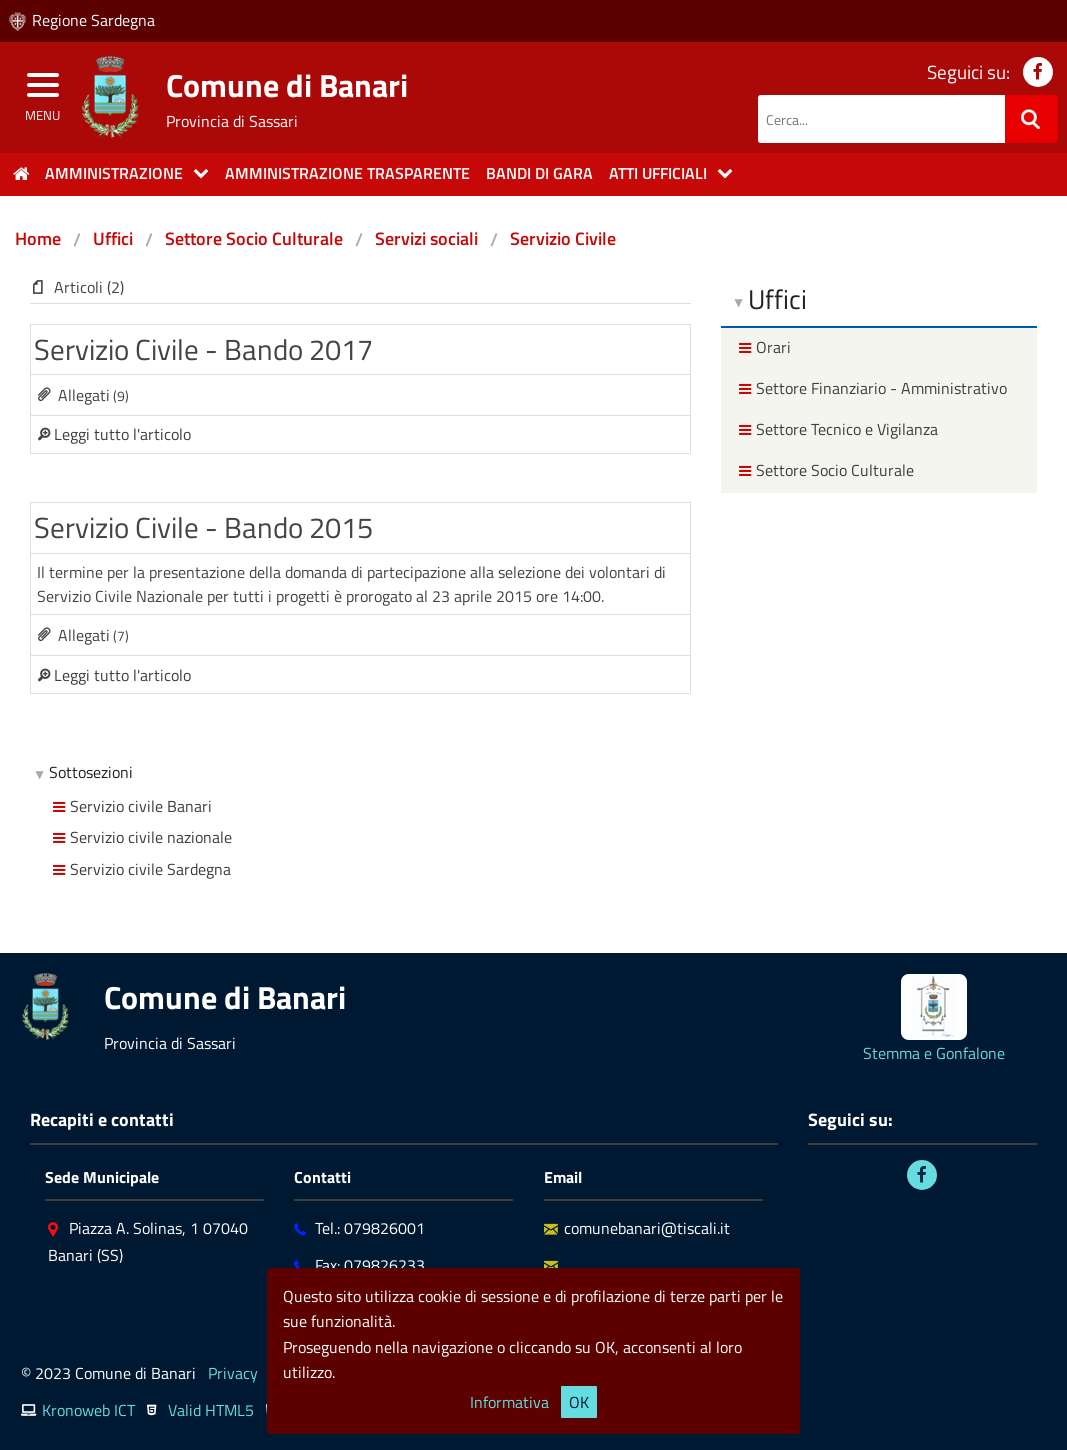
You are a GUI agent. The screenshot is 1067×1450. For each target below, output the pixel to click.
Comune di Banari (287, 85)
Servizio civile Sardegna (139, 869)
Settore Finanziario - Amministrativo (870, 388)
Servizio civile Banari (130, 806)
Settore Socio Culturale (254, 238)
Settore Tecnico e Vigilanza (836, 429)
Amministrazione (114, 173)
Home (38, 238)
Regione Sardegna (93, 20)
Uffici (113, 238)
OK (579, 1402)
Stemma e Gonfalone (934, 1053)
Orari (762, 347)
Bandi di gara (539, 173)
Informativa (509, 1402)
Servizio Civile (563, 238)
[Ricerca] (1031, 119)
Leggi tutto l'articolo (122, 434)
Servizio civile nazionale (140, 837)
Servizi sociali (426, 238)
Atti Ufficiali (658, 173)
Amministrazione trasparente (347, 173)
